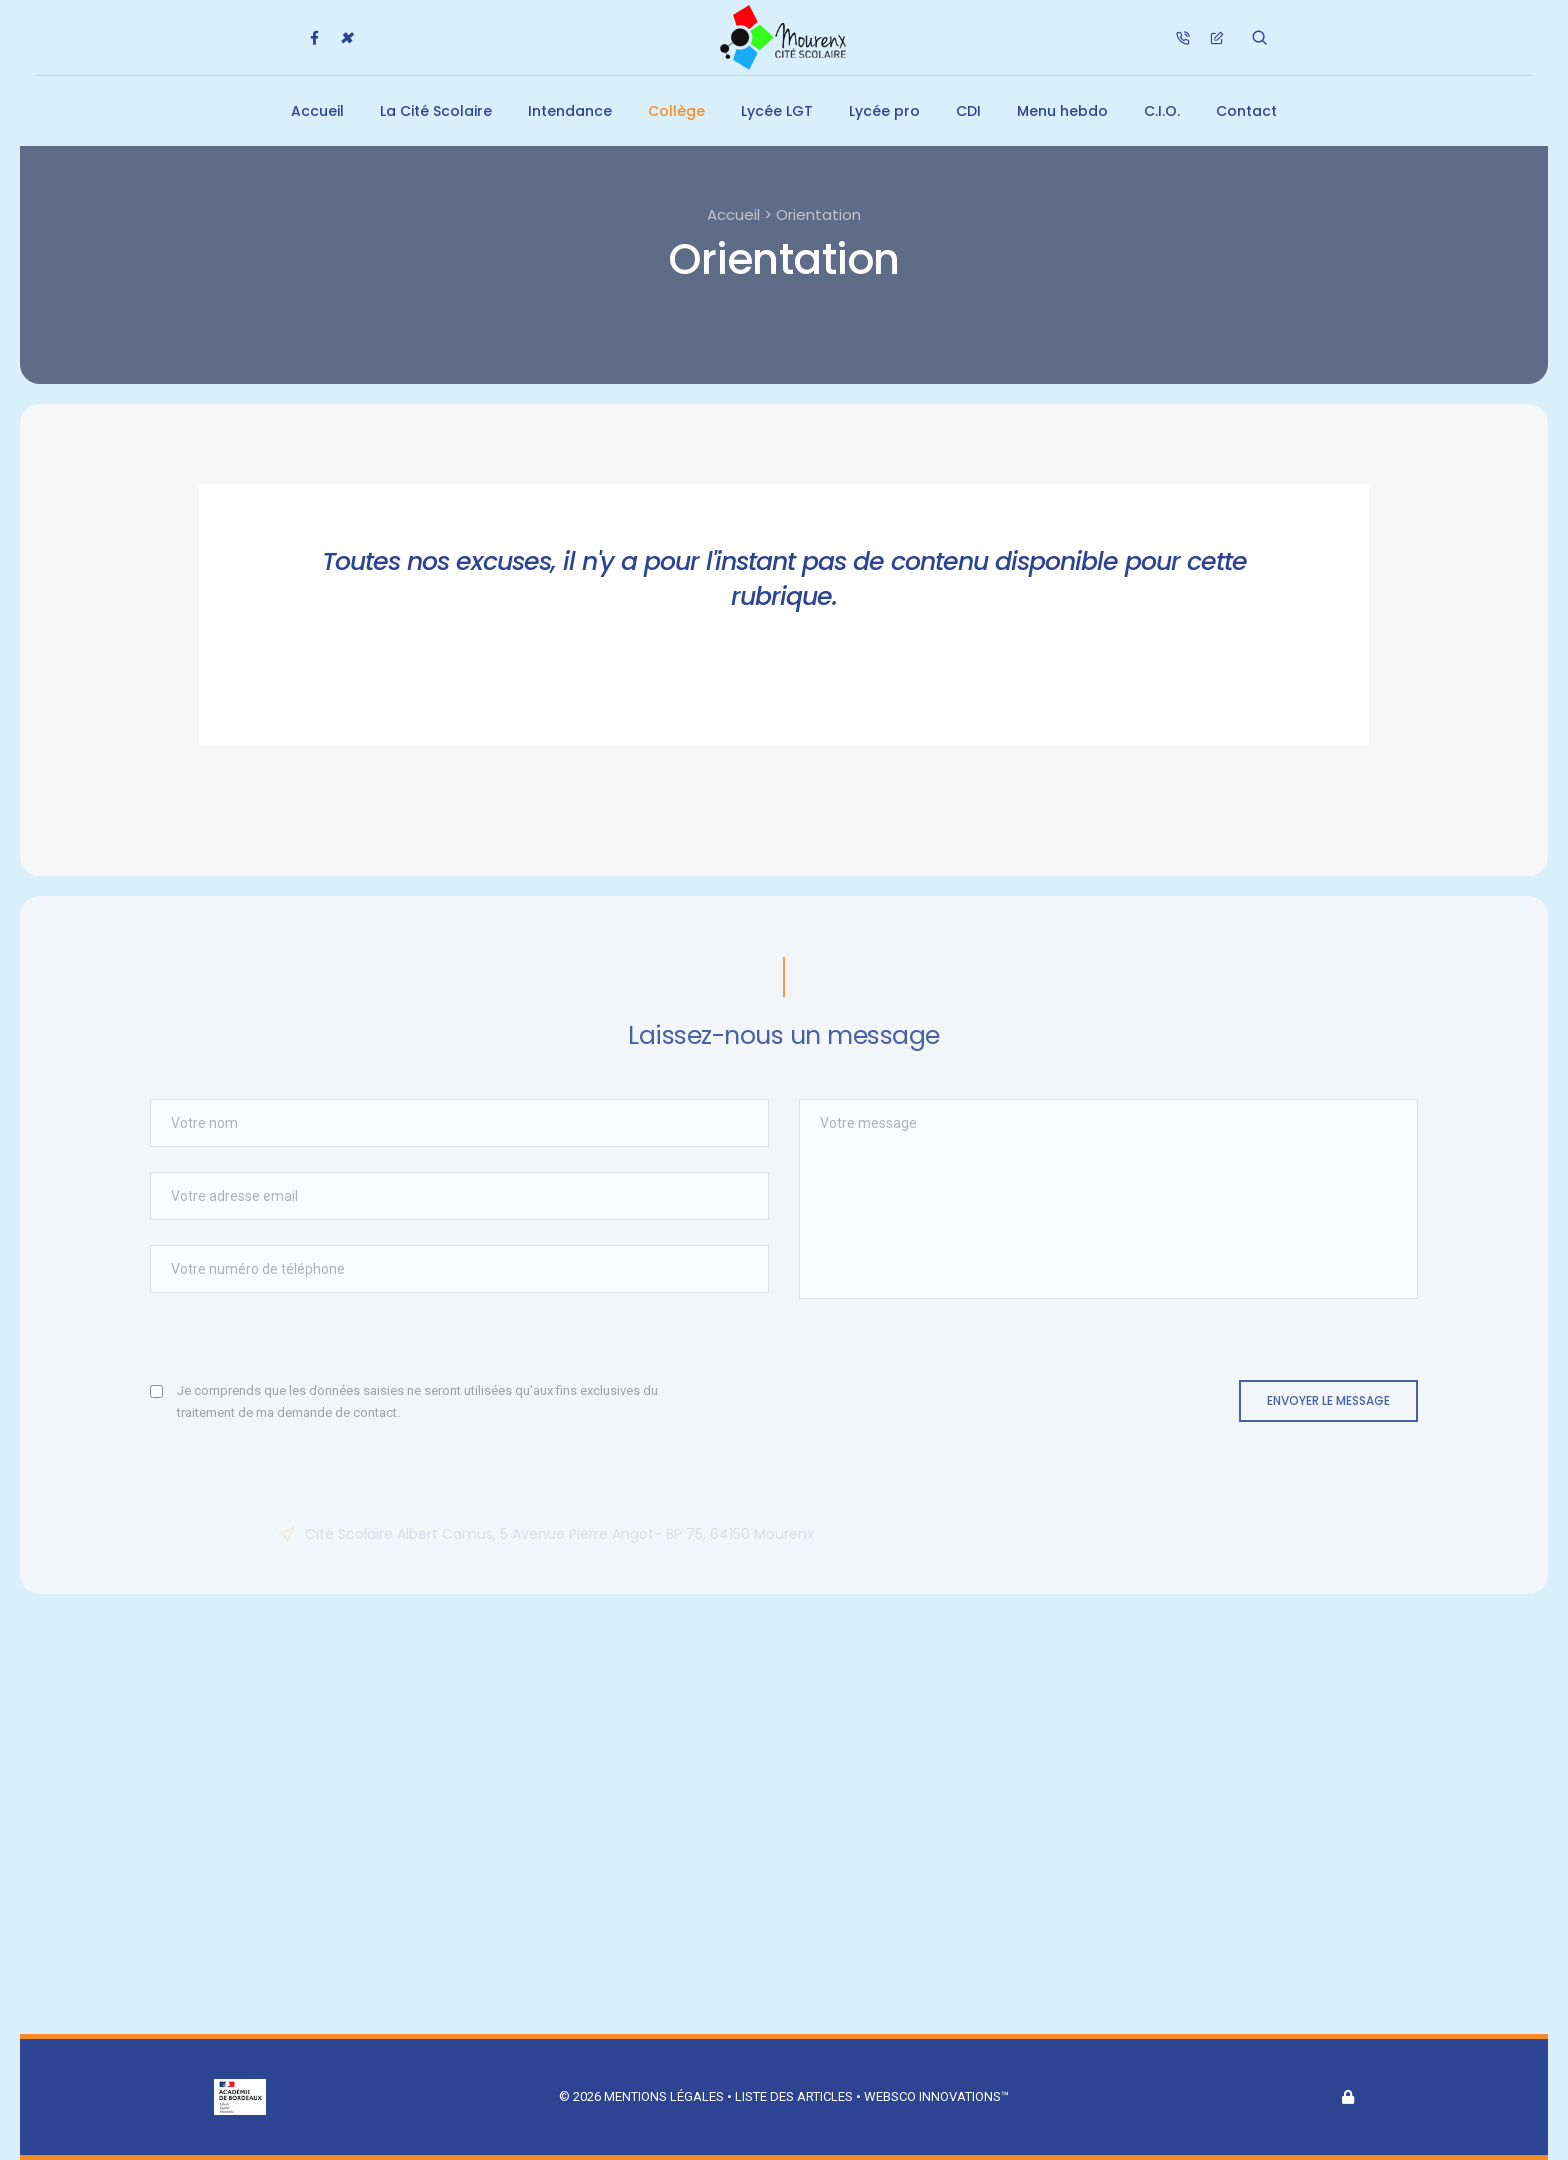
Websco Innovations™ (936, 2096)
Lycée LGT (777, 111)
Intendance (570, 111)
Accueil (317, 111)
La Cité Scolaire (436, 111)
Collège (676, 111)
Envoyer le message (1328, 1400)
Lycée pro (884, 111)
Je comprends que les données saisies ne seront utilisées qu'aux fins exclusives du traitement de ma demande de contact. (417, 1401)
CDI (968, 111)
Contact (1246, 111)
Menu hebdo (1062, 111)
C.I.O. (1162, 111)
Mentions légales (664, 2096)
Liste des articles (795, 2096)
